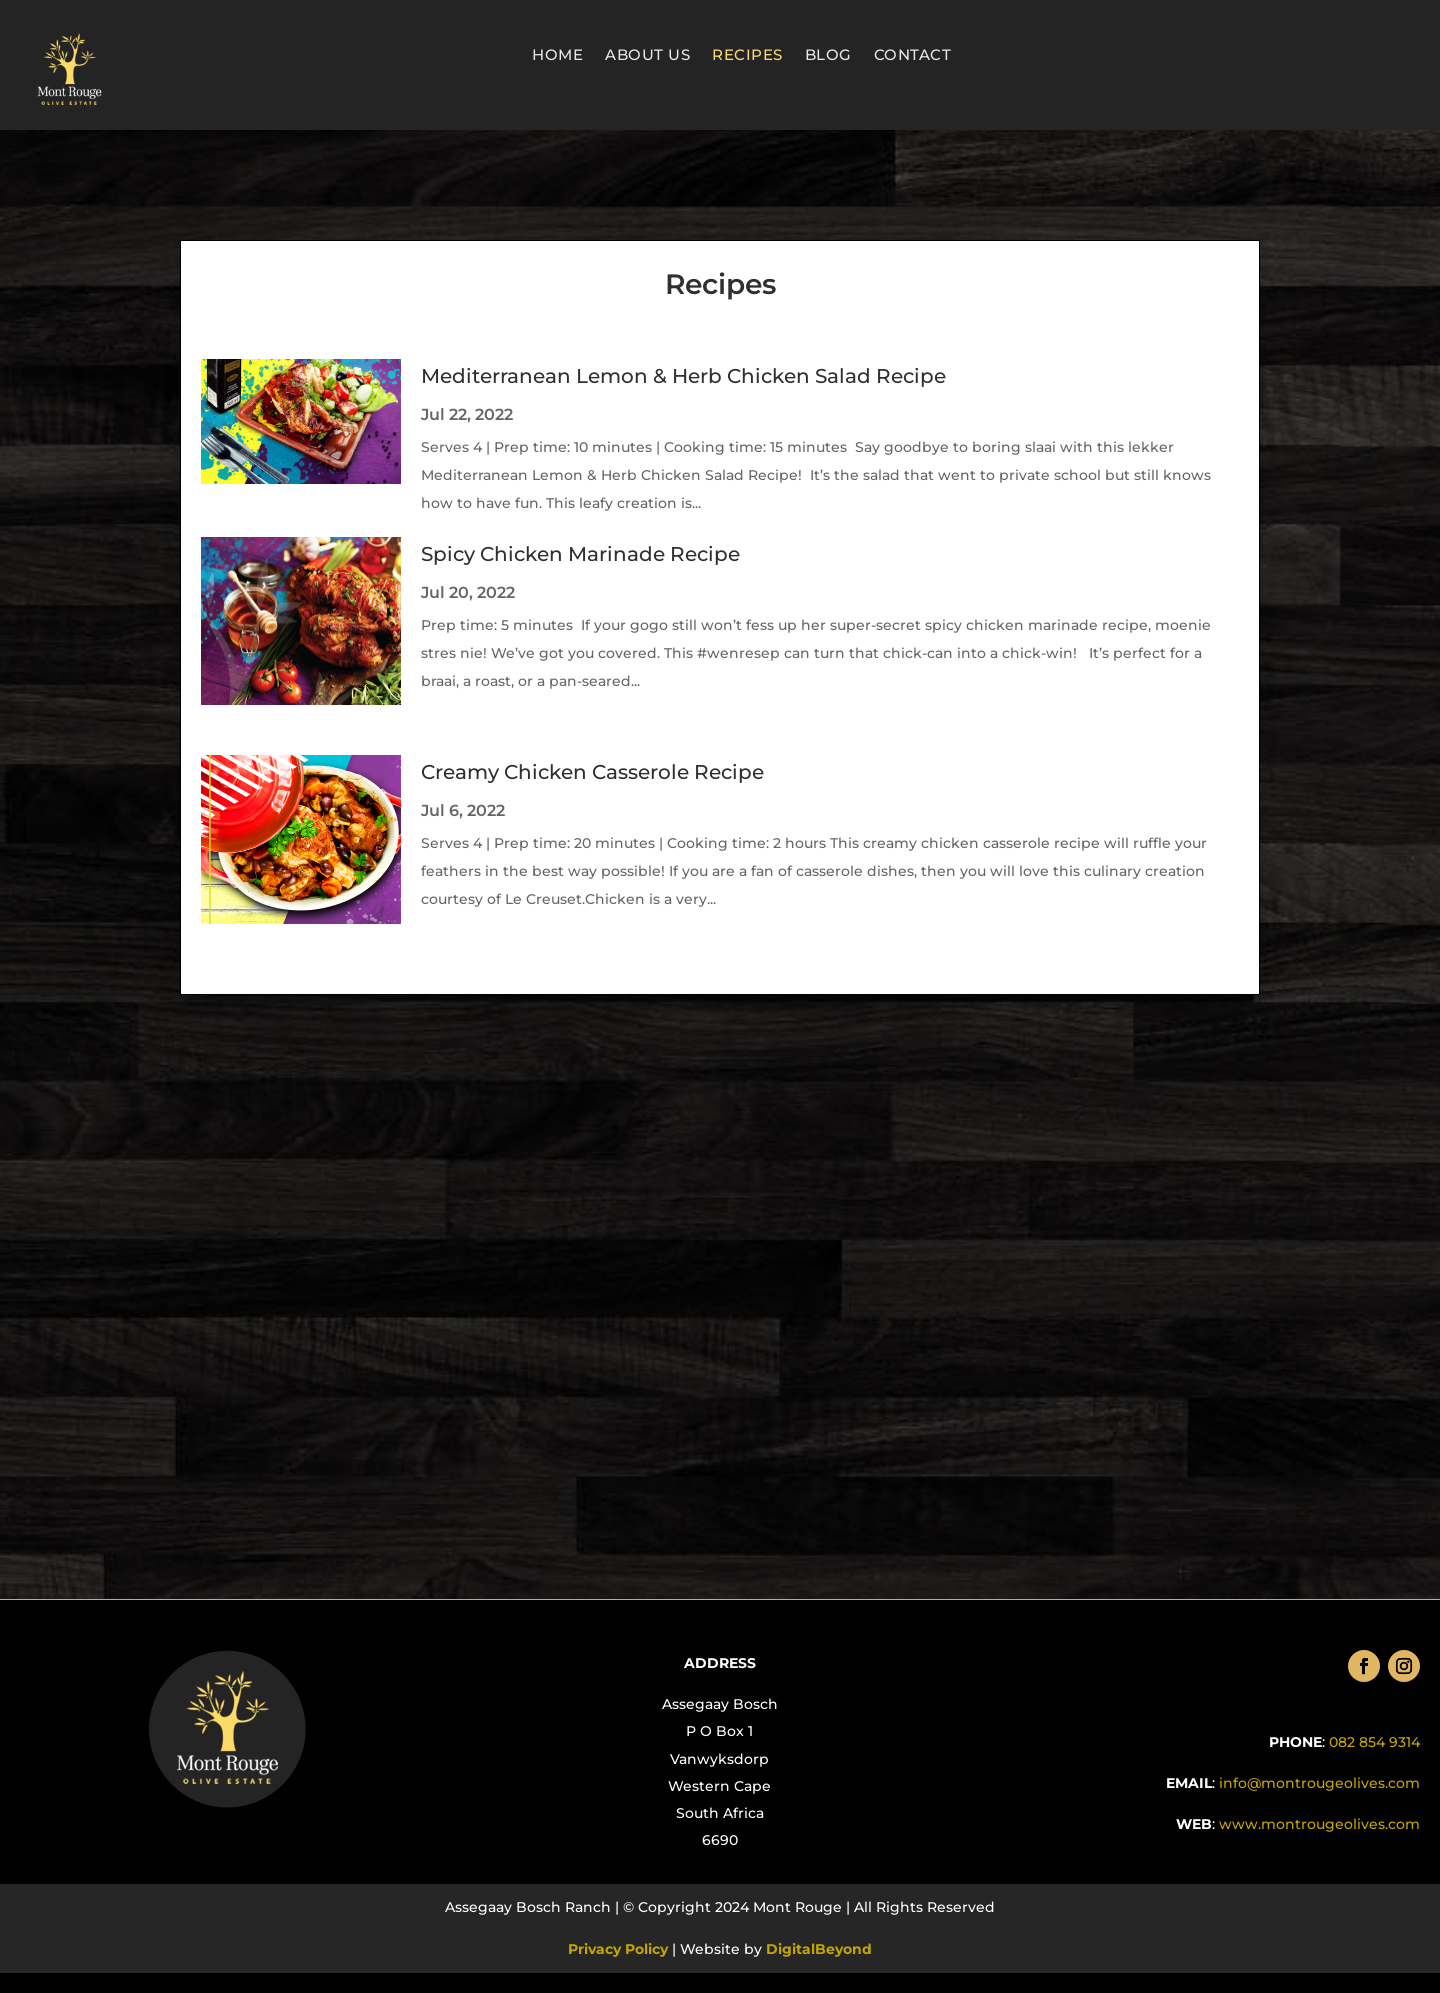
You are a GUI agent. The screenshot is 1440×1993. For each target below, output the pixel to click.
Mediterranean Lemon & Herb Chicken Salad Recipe (683, 376)
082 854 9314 (1374, 1742)
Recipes (747, 56)
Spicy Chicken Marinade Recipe (580, 554)
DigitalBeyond (817, 1949)
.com (1317, 1824)
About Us (647, 56)
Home (557, 56)
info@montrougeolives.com (1319, 1783)
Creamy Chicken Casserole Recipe (592, 772)
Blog (828, 56)
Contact (913, 56)
